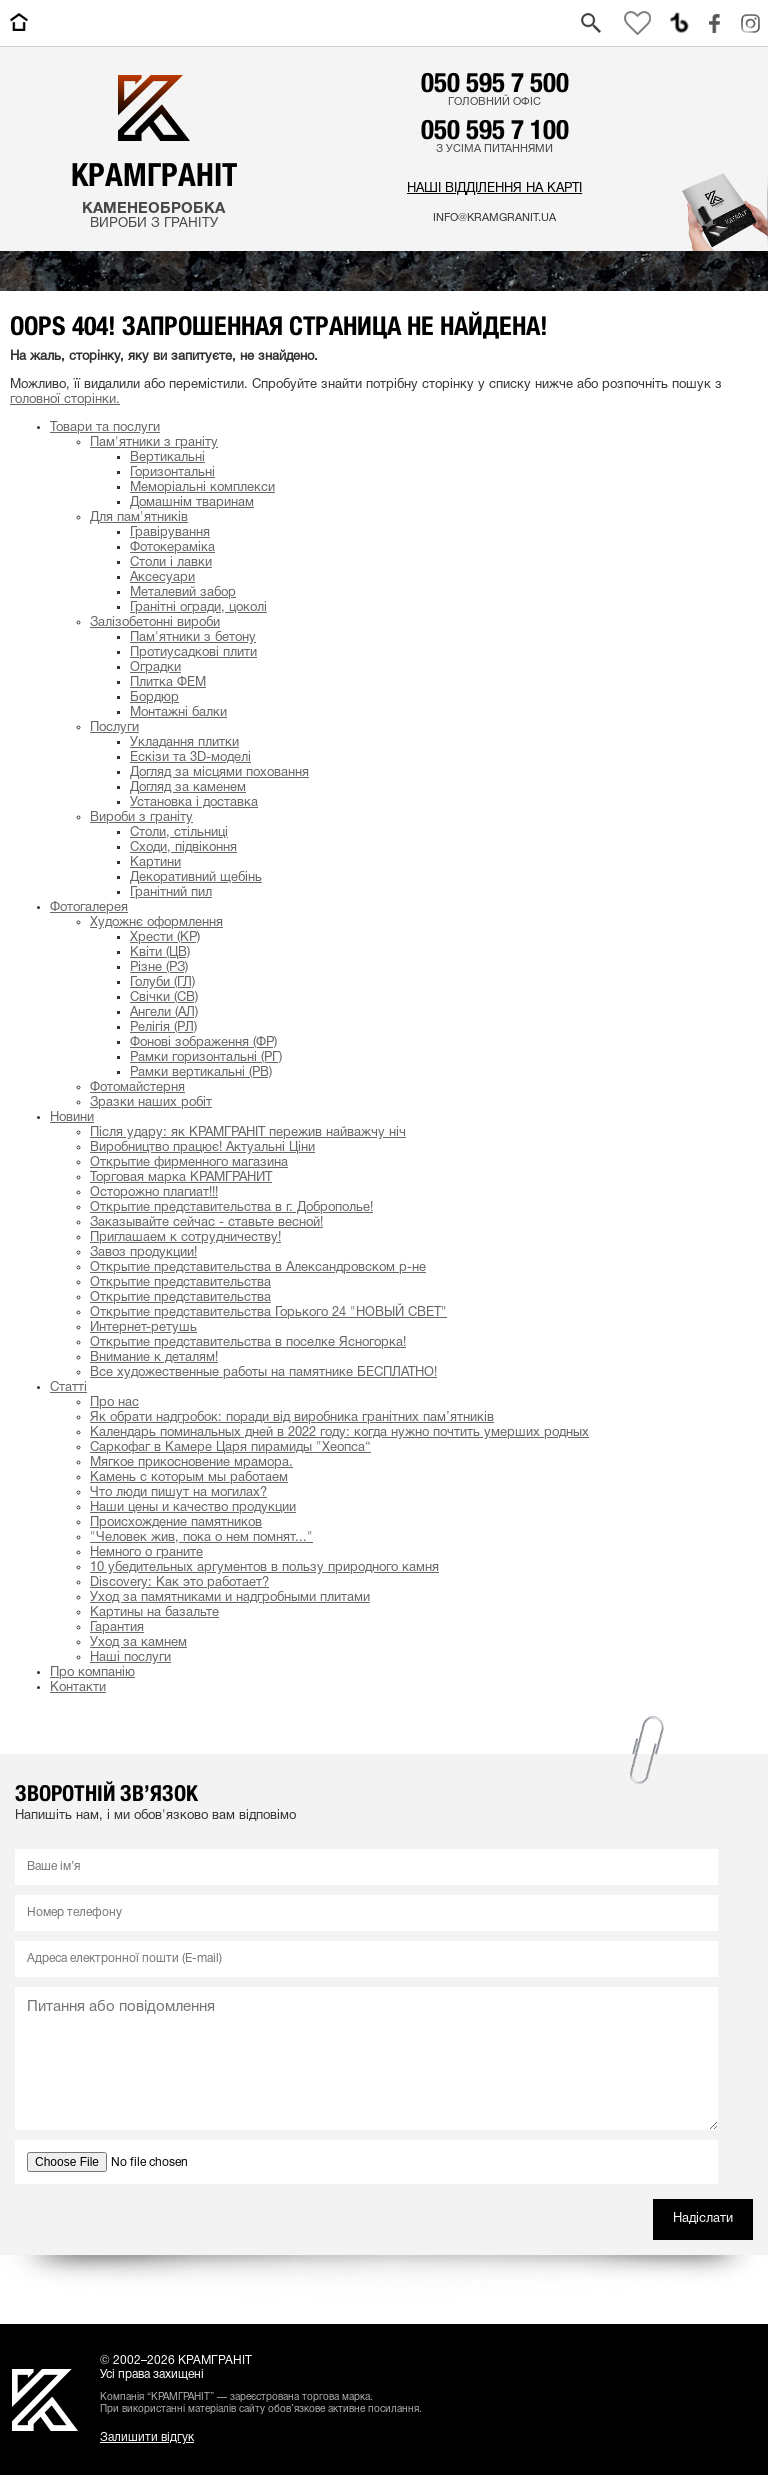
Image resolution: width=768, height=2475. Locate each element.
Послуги (114, 728)
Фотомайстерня (137, 1088)
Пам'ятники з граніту (154, 443)
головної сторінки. (65, 400)
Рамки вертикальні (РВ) (201, 1073)
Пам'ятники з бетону (193, 638)
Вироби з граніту (141, 818)
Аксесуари (162, 578)
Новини (72, 1118)
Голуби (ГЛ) (162, 983)
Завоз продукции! (143, 1253)
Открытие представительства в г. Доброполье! (231, 1208)
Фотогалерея (89, 908)
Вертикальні (167, 458)
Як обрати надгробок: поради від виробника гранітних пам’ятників (292, 1418)
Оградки (155, 668)
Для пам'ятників (139, 518)
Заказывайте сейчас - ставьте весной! (206, 1223)
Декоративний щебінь (196, 878)
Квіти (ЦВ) (160, 953)
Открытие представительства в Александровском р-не (258, 1268)
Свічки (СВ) (164, 998)
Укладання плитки (184, 743)
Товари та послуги (105, 428)
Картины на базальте (154, 1613)
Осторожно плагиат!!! (154, 1193)
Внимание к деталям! (154, 1358)
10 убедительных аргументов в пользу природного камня (264, 1568)
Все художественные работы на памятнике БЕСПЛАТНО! (263, 1373)
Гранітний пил (171, 893)
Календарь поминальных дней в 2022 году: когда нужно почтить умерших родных (339, 1433)
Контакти (78, 1688)
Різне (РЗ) (159, 968)
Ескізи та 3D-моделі (190, 758)
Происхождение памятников (176, 1523)
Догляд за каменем (188, 788)
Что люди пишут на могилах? (178, 1493)
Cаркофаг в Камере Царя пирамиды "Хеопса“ (230, 1448)
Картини (155, 863)
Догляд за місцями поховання (219, 773)
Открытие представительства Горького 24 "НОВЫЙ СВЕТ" (268, 1313)
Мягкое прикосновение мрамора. (191, 1463)
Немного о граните (146, 1553)
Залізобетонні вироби (155, 623)
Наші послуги (130, 1658)
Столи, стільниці (179, 833)
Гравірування (170, 533)
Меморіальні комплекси (202, 488)
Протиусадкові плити (193, 653)
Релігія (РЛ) (163, 1028)
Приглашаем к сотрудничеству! (185, 1238)
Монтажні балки (178, 713)
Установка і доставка (194, 803)
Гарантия (117, 1628)
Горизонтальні (172, 473)
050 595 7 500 (495, 82)
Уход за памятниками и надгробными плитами (230, 1598)
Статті (68, 1388)
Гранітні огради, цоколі (198, 608)
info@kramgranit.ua (494, 218)
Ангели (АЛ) (164, 1013)
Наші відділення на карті (494, 189)
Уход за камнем (138, 1643)
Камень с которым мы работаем (189, 1478)
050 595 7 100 (495, 129)
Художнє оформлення (156, 923)
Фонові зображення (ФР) (203, 1043)
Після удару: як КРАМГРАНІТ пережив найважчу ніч (248, 1133)
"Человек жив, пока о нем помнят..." (201, 1538)
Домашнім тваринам (192, 503)
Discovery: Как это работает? (179, 1583)
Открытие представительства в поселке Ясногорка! (248, 1343)
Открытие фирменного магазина (189, 1163)
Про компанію (92, 1673)
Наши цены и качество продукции (193, 1508)
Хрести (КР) (165, 938)
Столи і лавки (171, 563)
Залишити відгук (147, 2437)
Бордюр (154, 698)
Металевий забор (183, 593)
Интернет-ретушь (143, 1328)
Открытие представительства (180, 1283)
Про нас (114, 1403)
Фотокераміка (172, 548)
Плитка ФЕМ (168, 683)
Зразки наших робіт (151, 1103)
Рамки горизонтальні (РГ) (206, 1058)
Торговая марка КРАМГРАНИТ (181, 1178)
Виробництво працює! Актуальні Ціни (202, 1148)
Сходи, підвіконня (183, 848)
